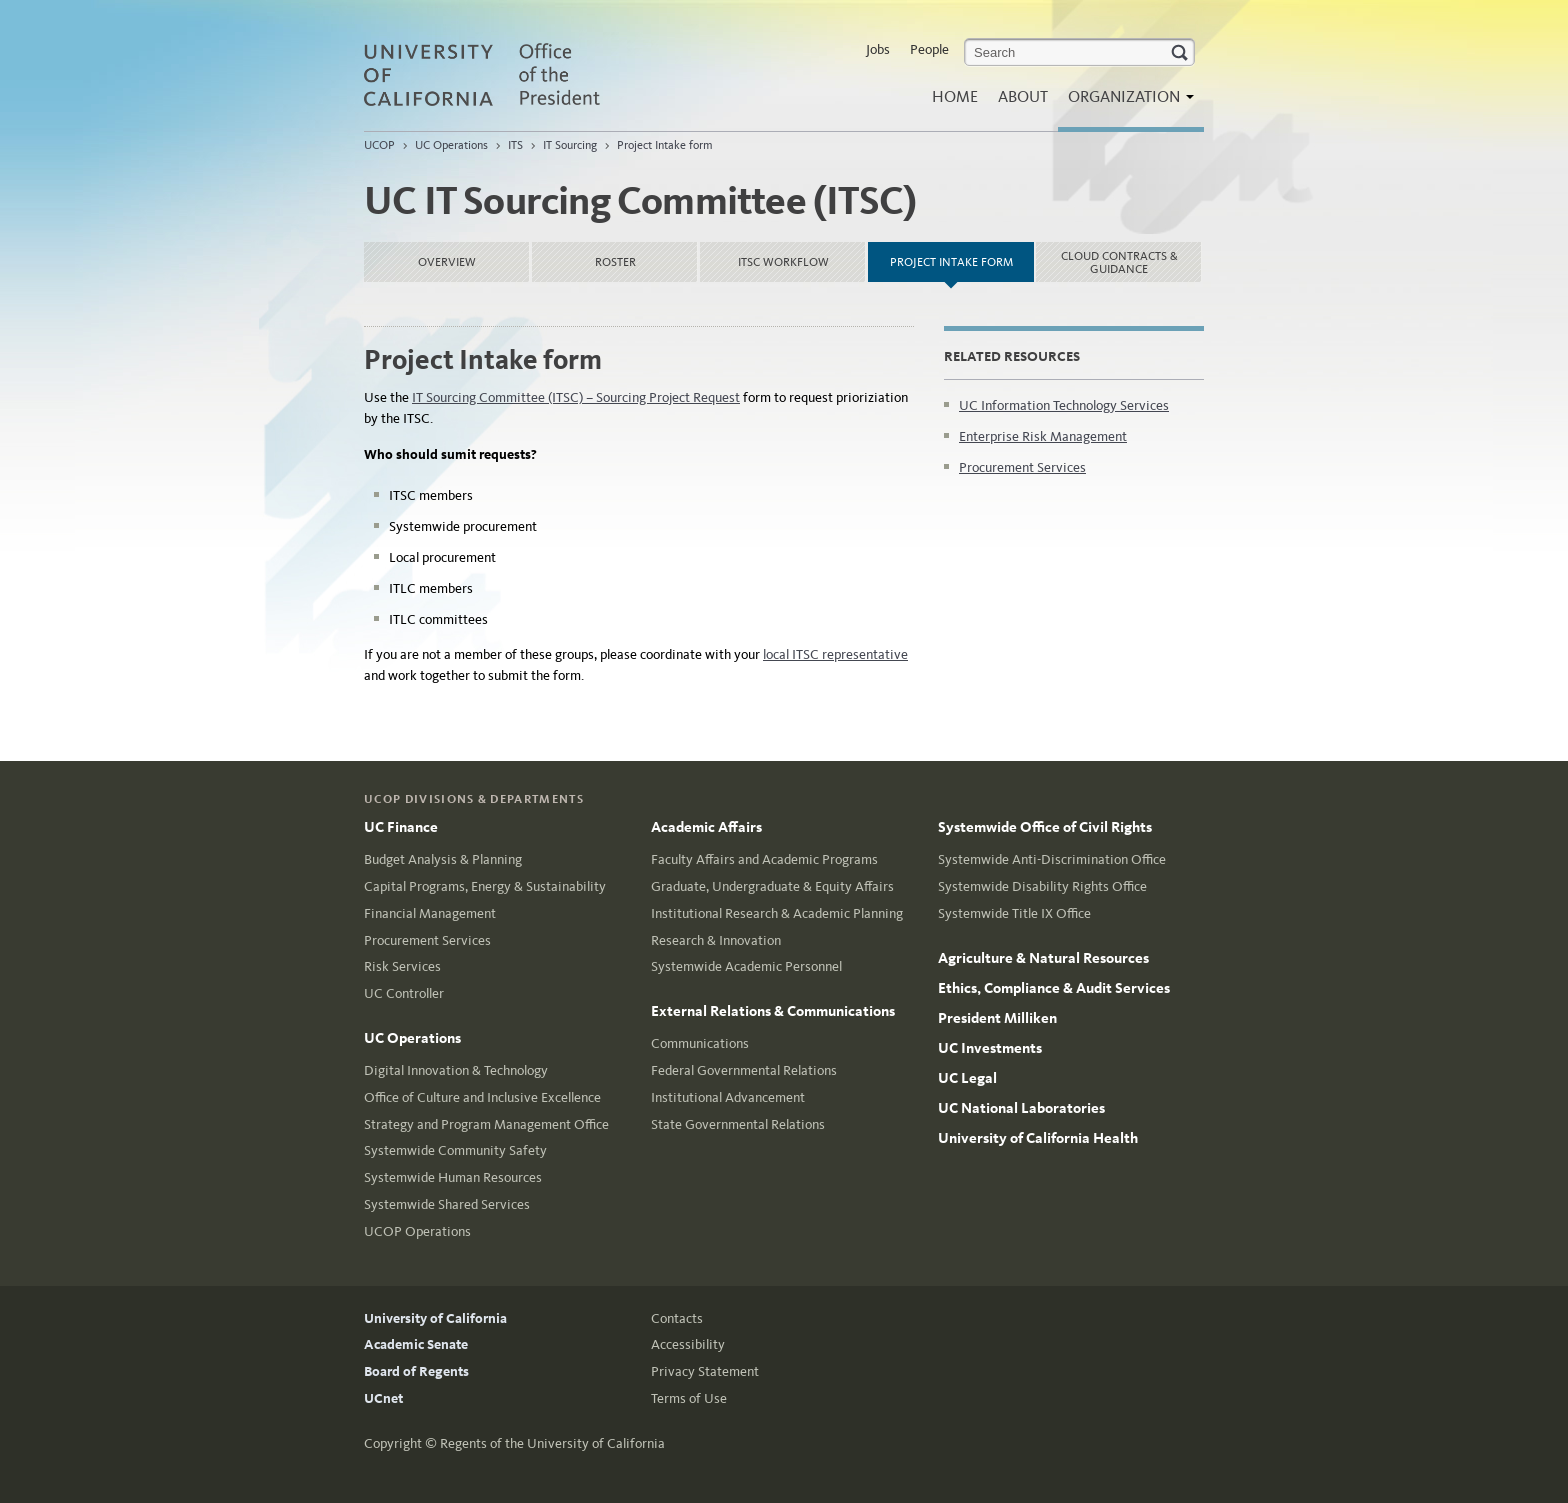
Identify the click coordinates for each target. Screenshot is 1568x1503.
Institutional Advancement (728, 1097)
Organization (1126, 102)
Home (955, 96)
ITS (515, 145)
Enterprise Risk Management (1043, 436)
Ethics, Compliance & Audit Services (1054, 988)
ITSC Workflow (783, 262)
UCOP (379, 145)
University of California (435, 1318)
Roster (615, 262)
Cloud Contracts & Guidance (1119, 262)
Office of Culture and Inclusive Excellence (482, 1097)
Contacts (677, 1318)
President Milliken (997, 1018)
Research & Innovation (716, 940)
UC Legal (967, 1078)
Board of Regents (416, 1371)
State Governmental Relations (738, 1124)
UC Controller (404, 993)
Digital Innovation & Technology (456, 1070)
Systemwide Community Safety (455, 1150)
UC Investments (990, 1048)
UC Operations (451, 145)
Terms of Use (689, 1398)
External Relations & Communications (773, 1011)
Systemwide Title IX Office (1014, 913)
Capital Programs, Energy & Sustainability (485, 886)
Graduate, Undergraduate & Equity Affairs (772, 886)
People (929, 49)
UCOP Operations (417, 1231)
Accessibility (688, 1344)
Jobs (878, 49)
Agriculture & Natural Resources (1043, 958)
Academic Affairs (706, 827)
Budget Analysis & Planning (443, 859)
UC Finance (401, 827)
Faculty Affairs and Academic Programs (764, 859)
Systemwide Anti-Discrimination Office (1052, 859)
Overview (447, 262)
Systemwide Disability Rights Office (1042, 886)
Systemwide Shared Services (447, 1204)
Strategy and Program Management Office (486, 1124)
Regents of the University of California (552, 1443)
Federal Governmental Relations (744, 1070)
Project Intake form (665, 145)
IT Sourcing (570, 145)
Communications (700, 1043)
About (1023, 96)
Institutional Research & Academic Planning (777, 913)
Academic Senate (416, 1344)
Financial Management (430, 913)
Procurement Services (1022, 467)
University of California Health (1038, 1138)
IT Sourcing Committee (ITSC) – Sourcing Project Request (576, 397)
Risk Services (402, 966)
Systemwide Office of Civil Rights (1045, 827)
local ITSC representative (835, 654)
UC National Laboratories (1021, 1108)
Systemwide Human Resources (453, 1177)
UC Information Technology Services (1064, 405)
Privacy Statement (705, 1371)
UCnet (383, 1398)
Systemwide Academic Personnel (746, 966)
